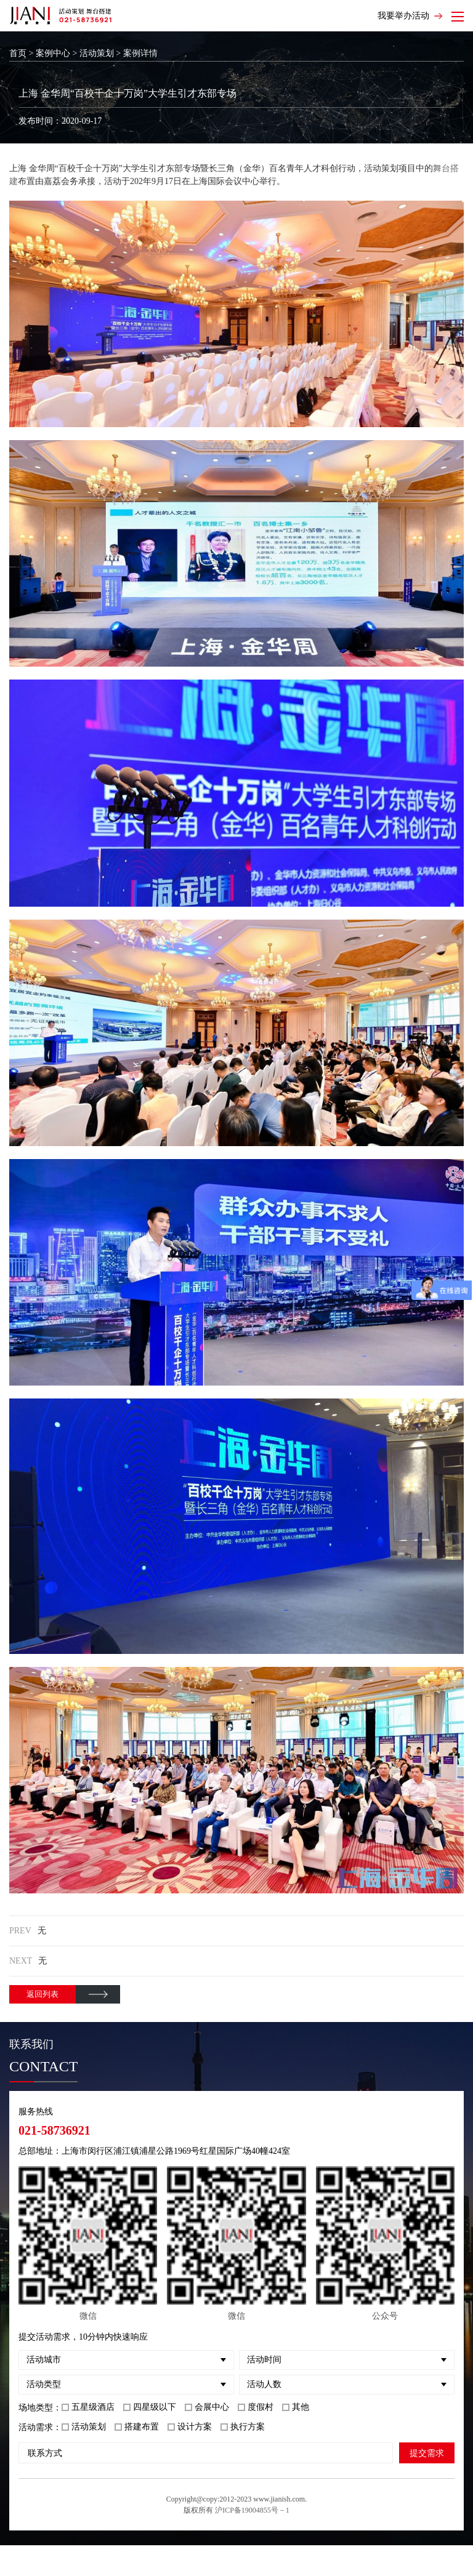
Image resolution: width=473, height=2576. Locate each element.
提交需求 (427, 2453)
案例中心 (53, 53)
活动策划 (96, 53)
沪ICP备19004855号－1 (252, 2510)
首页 (17, 53)
